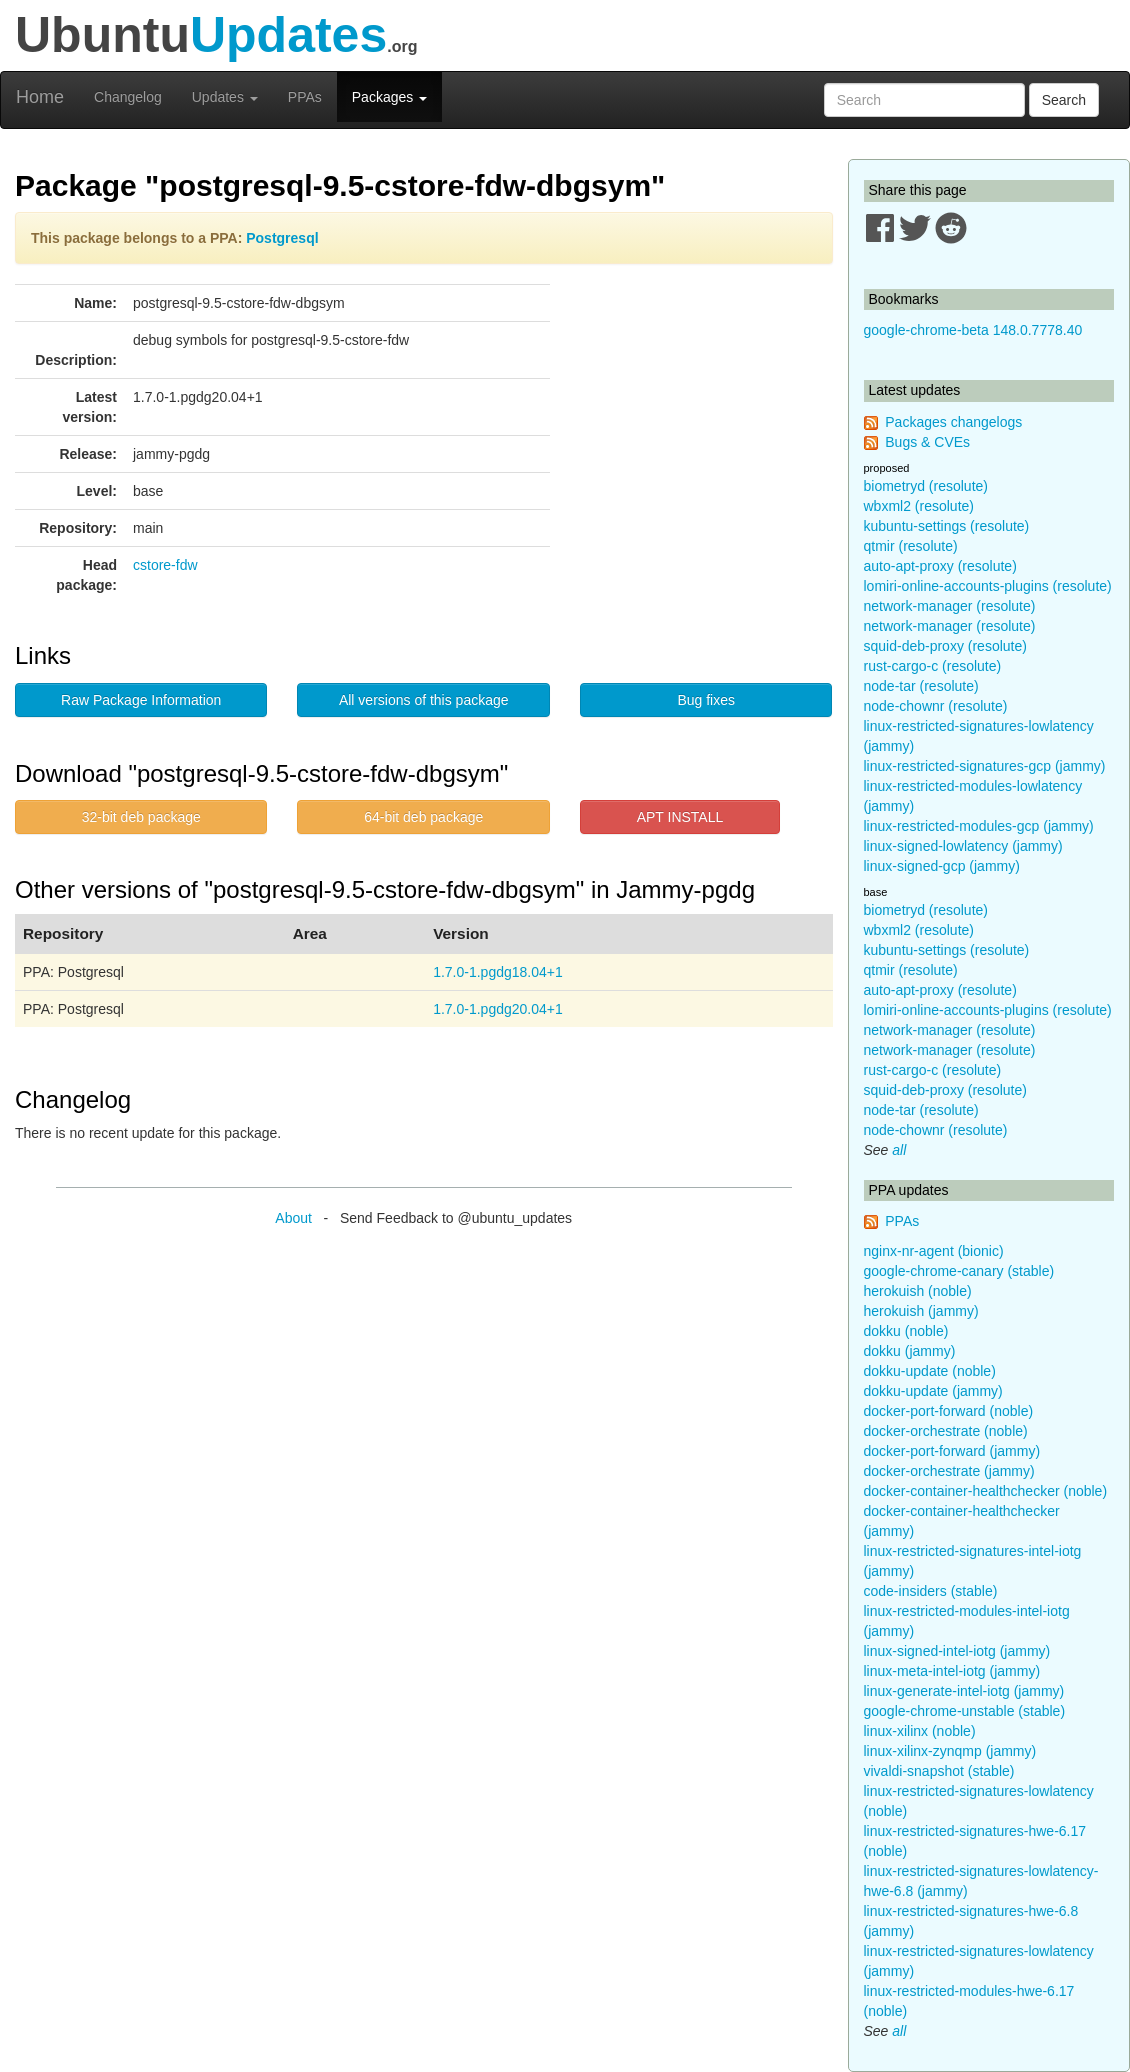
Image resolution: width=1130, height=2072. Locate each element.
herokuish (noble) (918, 1291)
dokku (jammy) (910, 1351)
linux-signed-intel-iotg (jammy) (957, 1651)
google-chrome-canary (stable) (959, 1271)
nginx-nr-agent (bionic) (934, 1251)
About (293, 1218)
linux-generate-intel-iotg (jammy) (964, 1691)
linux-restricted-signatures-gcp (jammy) (985, 766)
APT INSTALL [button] (680, 817)
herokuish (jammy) (921, 1311)
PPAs (305, 97)
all (899, 1150)
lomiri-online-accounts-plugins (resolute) (988, 586)
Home (40, 97)
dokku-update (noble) (930, 1371)
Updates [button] (225, 97)
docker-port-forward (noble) (949, 1411)
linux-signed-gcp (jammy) (942, 866)
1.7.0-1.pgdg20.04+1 (498, 1009)
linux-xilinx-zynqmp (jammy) (950, 1751)
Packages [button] (389, 97)
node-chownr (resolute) (936, 706)
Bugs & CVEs (927, 442)
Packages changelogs (953, 422)
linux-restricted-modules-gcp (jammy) (979, 826)
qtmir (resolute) (911, 546)
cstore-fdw (165, 565)
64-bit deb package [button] (423, 817)
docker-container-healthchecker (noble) (986, 1491)
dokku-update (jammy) (933, 1391)
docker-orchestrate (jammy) (949, 1471)
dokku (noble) (906, 1331)
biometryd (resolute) (926, 486)
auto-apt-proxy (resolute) (940, 566)
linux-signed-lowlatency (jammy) (963, 846)
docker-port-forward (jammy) (952, 1451)
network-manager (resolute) (950, 606)
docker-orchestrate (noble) (946, 1431)
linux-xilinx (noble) (920, 1731)
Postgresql (282, 238)
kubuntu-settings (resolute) (947, 526)
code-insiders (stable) (931, 1591)
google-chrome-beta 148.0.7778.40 (973, 330)
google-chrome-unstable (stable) (965, 1711)
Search (1064, 100)
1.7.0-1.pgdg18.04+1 (498, 972)
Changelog (128, 97)
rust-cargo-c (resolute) (933, 666)
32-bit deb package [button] (141, 817)
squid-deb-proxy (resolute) (945, 646)
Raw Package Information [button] (141, 700)
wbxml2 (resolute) (919, 506)
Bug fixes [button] (706, 700)
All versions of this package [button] (424, 700)
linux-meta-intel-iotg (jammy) (952, 1671)
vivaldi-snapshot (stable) (939, 1771)
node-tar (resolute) (921, 686)
